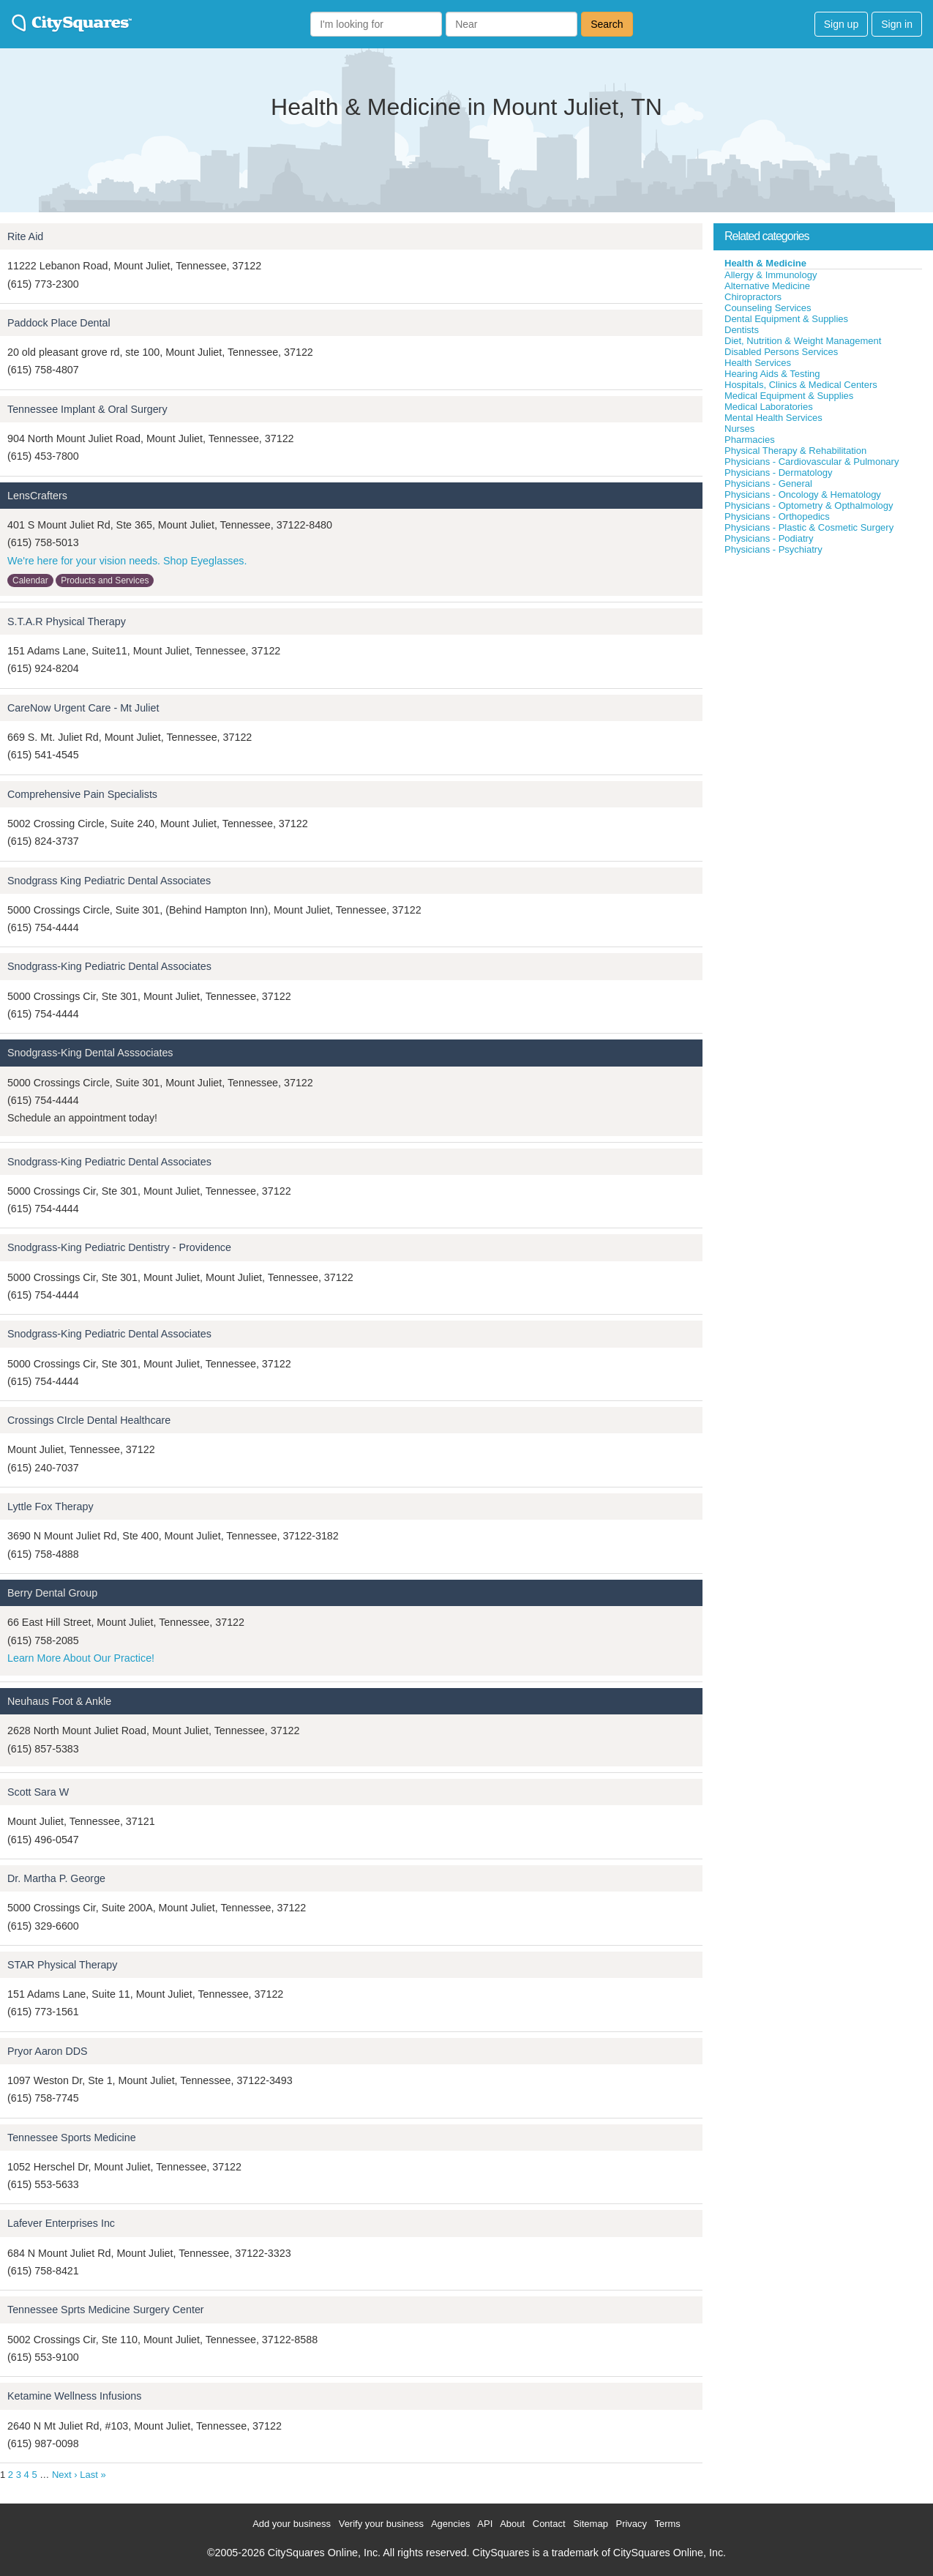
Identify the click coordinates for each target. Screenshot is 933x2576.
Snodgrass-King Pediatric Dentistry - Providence (119, 1247)
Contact (549, 2523)
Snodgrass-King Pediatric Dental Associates (109, 966)
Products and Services (105, 580)
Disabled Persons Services (781, 351)
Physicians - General (768, 483)
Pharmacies (749, 439)
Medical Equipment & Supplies (788, 395)
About (512, 2523)
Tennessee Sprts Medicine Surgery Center (105, 2309)
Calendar (30, 580)
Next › (65, 2474)
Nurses (739, 428)
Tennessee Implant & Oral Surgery (87, 409)
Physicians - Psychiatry (773, 549)
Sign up (841, 24)
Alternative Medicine (767, 285)
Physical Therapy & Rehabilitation (795, 450)
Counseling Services (768, 307)
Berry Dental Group (52, 1593)
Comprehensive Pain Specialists (82, 794)
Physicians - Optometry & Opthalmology (808, 505)
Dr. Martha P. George (56, 1878)
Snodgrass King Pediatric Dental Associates (109, 880)
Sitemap (590, 2523)
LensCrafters (37, 495)
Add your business (291, 2523)
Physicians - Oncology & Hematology (802, 494)
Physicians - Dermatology (778, 472)
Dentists (741, 329)
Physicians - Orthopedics (777, 516)
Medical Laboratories (768, 406)
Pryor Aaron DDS (47, 2051)
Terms (667, 2523)
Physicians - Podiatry (768, 538)
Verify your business (381, 2523)
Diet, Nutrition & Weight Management (802, 340)
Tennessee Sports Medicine (71, 2137)
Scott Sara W (38, 1792)
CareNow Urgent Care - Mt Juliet (83, 708)
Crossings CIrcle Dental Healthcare (89, 1420)
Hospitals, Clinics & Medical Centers (800, 384)
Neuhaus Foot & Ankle (59, 1701)
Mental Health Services (773, 417)
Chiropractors (753, 296)
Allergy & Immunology (770, 274)
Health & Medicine (765, 263)
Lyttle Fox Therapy (50, 1506)
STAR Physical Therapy (62, 1965)
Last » (92, 2474)
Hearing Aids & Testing (772, 373)
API (484, 2523)
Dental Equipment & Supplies (786, 318)
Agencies (450, 2523)
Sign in (897, 24)
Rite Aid (25, 236)
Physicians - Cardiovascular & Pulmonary (811, 461)
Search (607, 24)
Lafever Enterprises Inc (61, 2223)
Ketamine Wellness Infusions (74, 2396)
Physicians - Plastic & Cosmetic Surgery (808, 527)
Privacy (631, 2523)
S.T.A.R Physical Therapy (66, 621)
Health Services (757, 362)
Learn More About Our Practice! (80, 1658)
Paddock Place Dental (58, 323)
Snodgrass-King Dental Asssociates (90, 1053)
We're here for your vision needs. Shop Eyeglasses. (127, 561)
